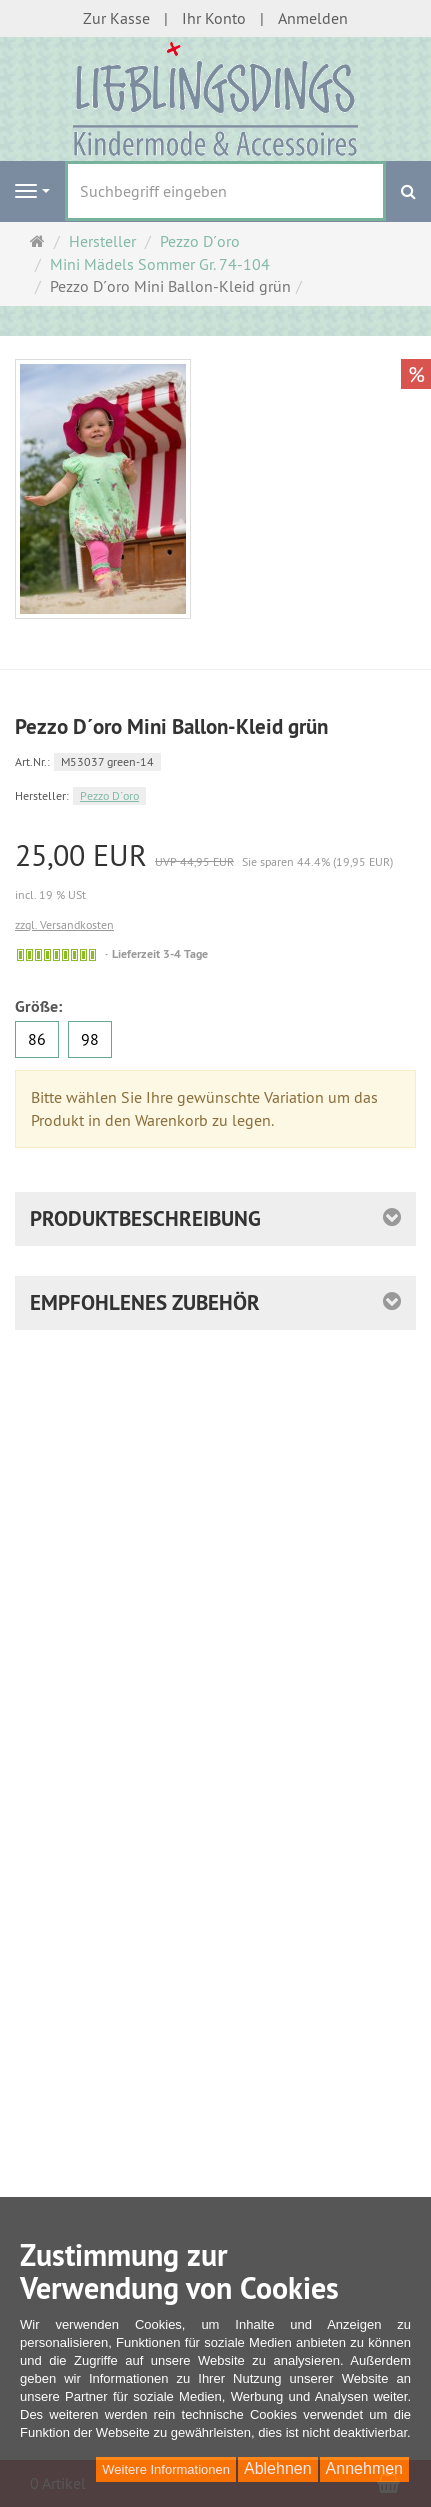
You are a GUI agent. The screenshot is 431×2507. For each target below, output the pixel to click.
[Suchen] (408, 191)
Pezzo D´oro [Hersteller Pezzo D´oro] (109, 795)
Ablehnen (278, 2468)
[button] (215, 1303)
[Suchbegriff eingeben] (225, 191)
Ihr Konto (214, 18)
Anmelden (313, 18)
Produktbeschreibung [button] (145, 1218)
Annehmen (364, 2468)
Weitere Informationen (166, 2469)
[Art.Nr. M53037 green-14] (215, 760)
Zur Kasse (116, 18)
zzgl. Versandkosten (64, 924)
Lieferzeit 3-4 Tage (160, 954)
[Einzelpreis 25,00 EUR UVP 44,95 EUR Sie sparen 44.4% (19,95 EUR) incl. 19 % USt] (215, 872)
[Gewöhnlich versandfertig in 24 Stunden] (56, 955)
